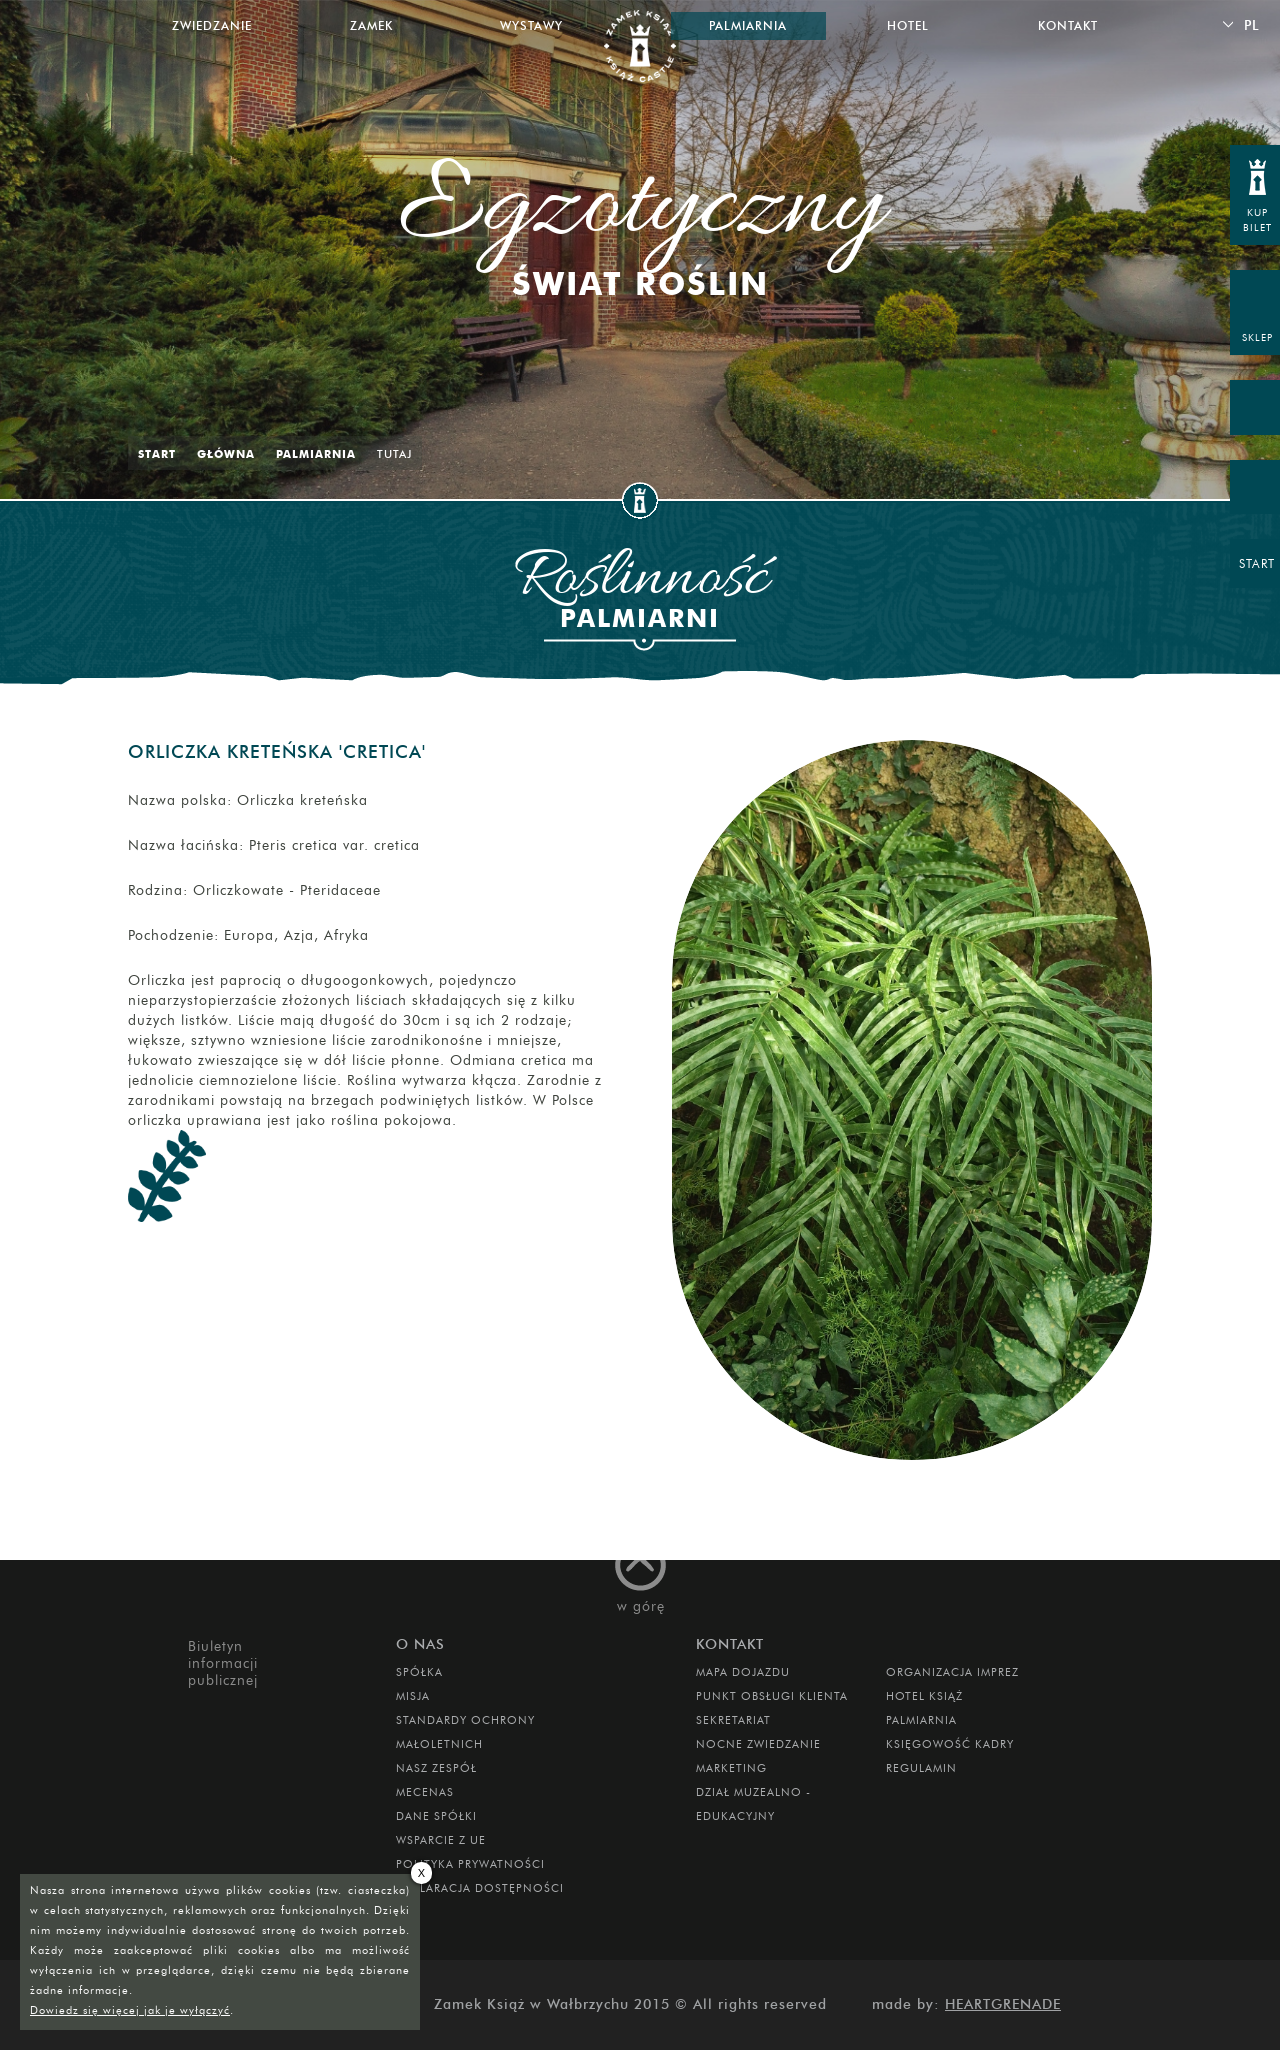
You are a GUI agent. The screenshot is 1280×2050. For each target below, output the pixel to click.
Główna (226, 454)
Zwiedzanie (212, 25)
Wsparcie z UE (441, 1840)
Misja (413, 1696)
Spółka (419, 1672)
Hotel (908, 25)
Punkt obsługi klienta (772, 1696)
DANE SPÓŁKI (436, 1816)
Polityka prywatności (470, 1864)
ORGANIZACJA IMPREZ (952, 1672)
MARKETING (731, 1768)
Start (157, 454)
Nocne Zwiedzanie (758, 1744)
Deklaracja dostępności (480, 1888)
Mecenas (425, 1792)
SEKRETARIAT (733, 1720)
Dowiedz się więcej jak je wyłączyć (130, 2010)
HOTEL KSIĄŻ (924, 1696)
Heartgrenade (1003, 2004)
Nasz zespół (436, 1768)
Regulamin (921, 1768)
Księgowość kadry (950, 1744)
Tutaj (394, 454)
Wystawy (531, 25)
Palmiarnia (316, 454)
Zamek (371, 25)
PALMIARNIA (921, 1720)
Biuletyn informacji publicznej (223, 1663)
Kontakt (1068, 25)
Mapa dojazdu (743, 1672)
